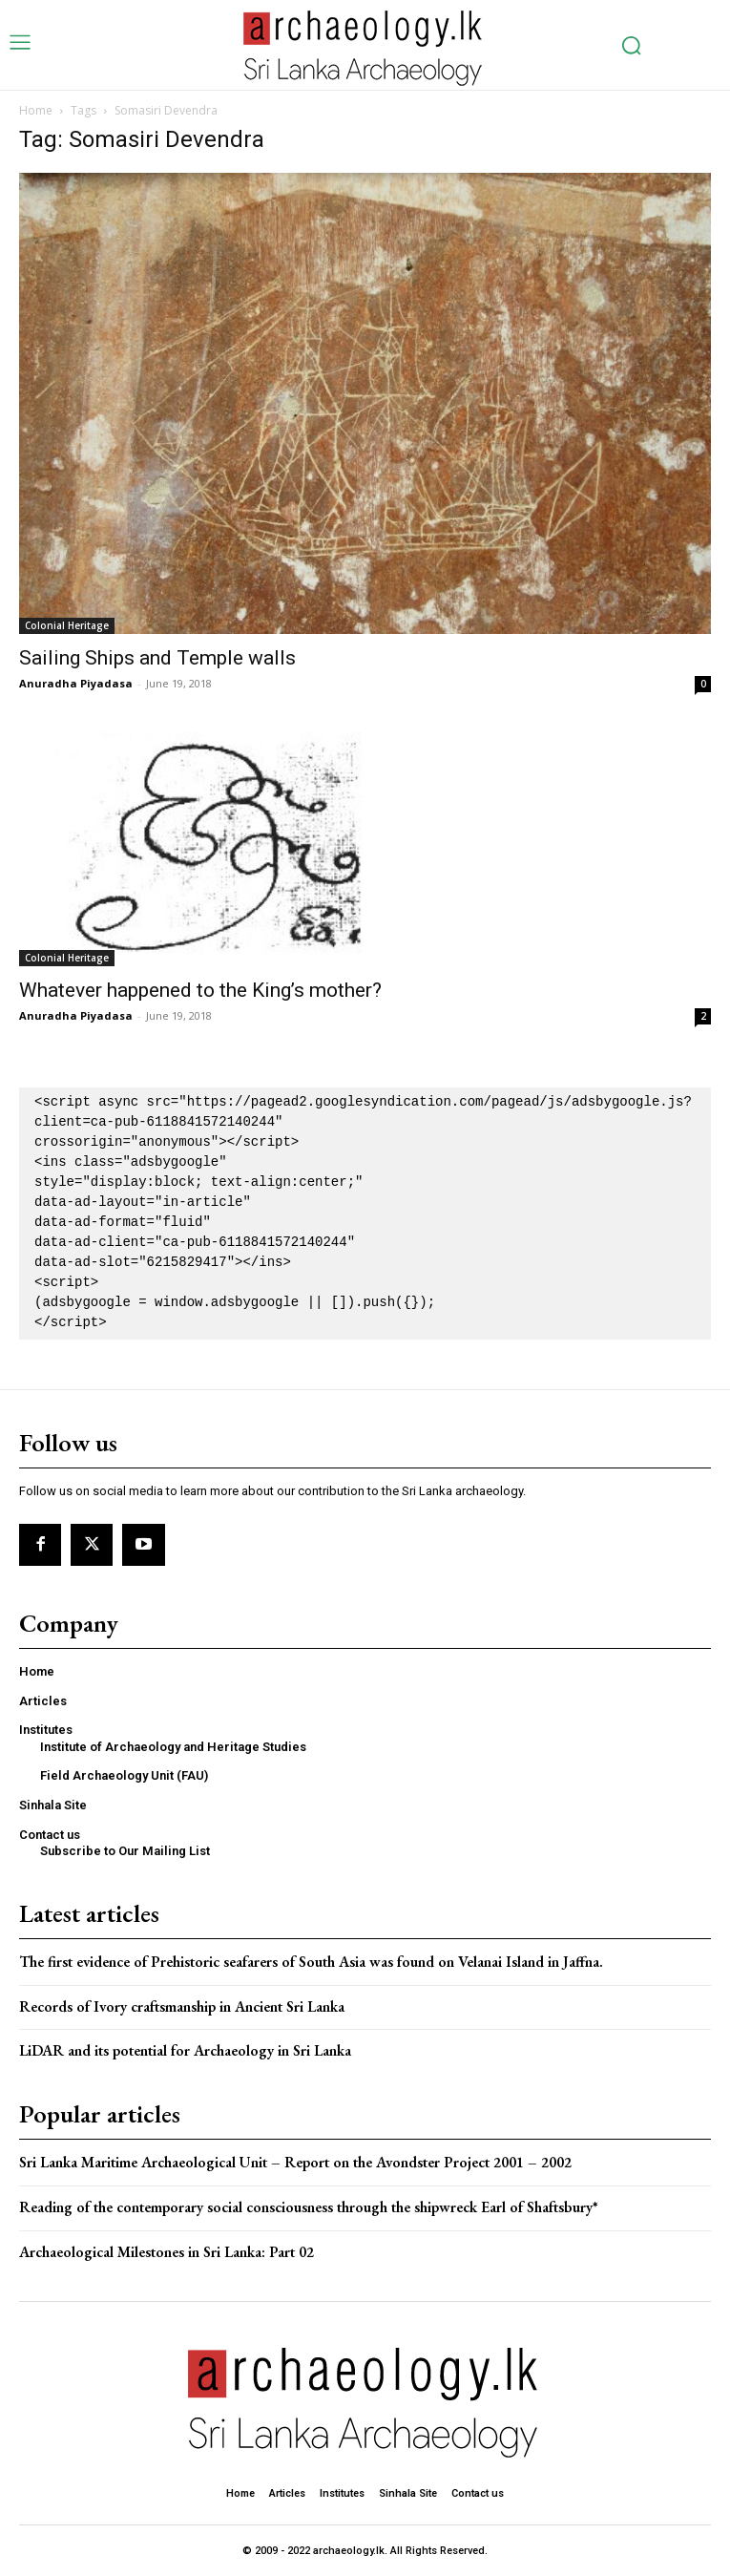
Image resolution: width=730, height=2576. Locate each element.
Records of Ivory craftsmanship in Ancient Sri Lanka (181, 2006)
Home (35, 110)
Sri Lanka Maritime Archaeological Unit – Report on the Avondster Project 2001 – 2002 (295, 2162)
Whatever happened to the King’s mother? (200, 990)
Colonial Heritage (67, 625)
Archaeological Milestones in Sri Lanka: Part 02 (166, 2252)
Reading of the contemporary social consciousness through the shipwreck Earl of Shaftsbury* (308, 2207)
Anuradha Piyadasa (76, 683)
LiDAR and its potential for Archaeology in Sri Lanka (185, 2050)
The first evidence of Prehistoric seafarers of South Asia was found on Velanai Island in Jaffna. (311, 1962)
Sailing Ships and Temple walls (157, 657)
